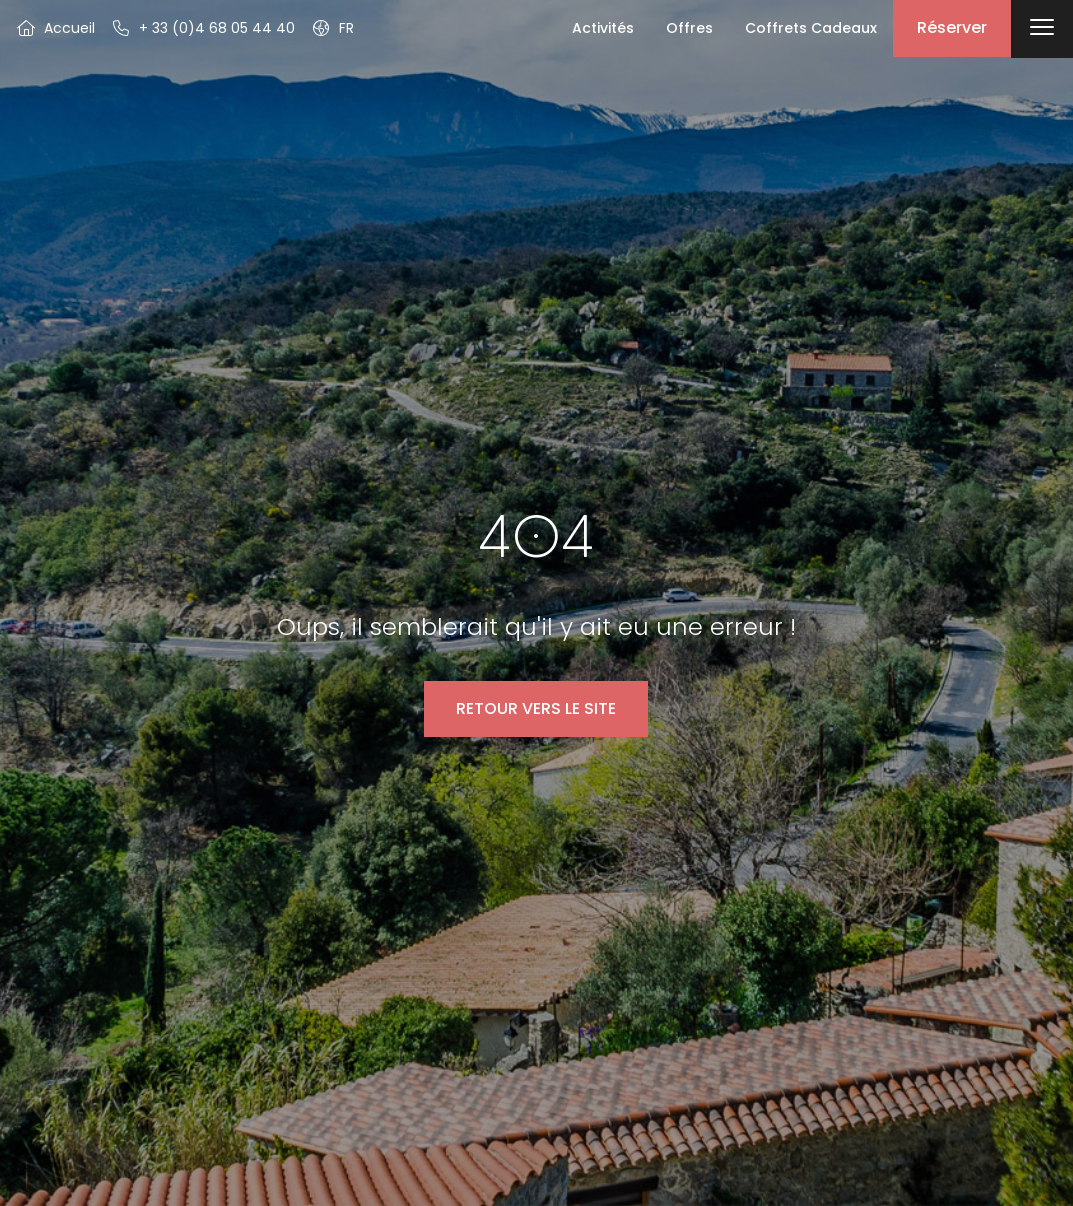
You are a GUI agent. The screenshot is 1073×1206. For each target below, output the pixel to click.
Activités (603, 28)
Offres (689, 28)
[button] (332, 28)
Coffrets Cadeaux (811, 28)
